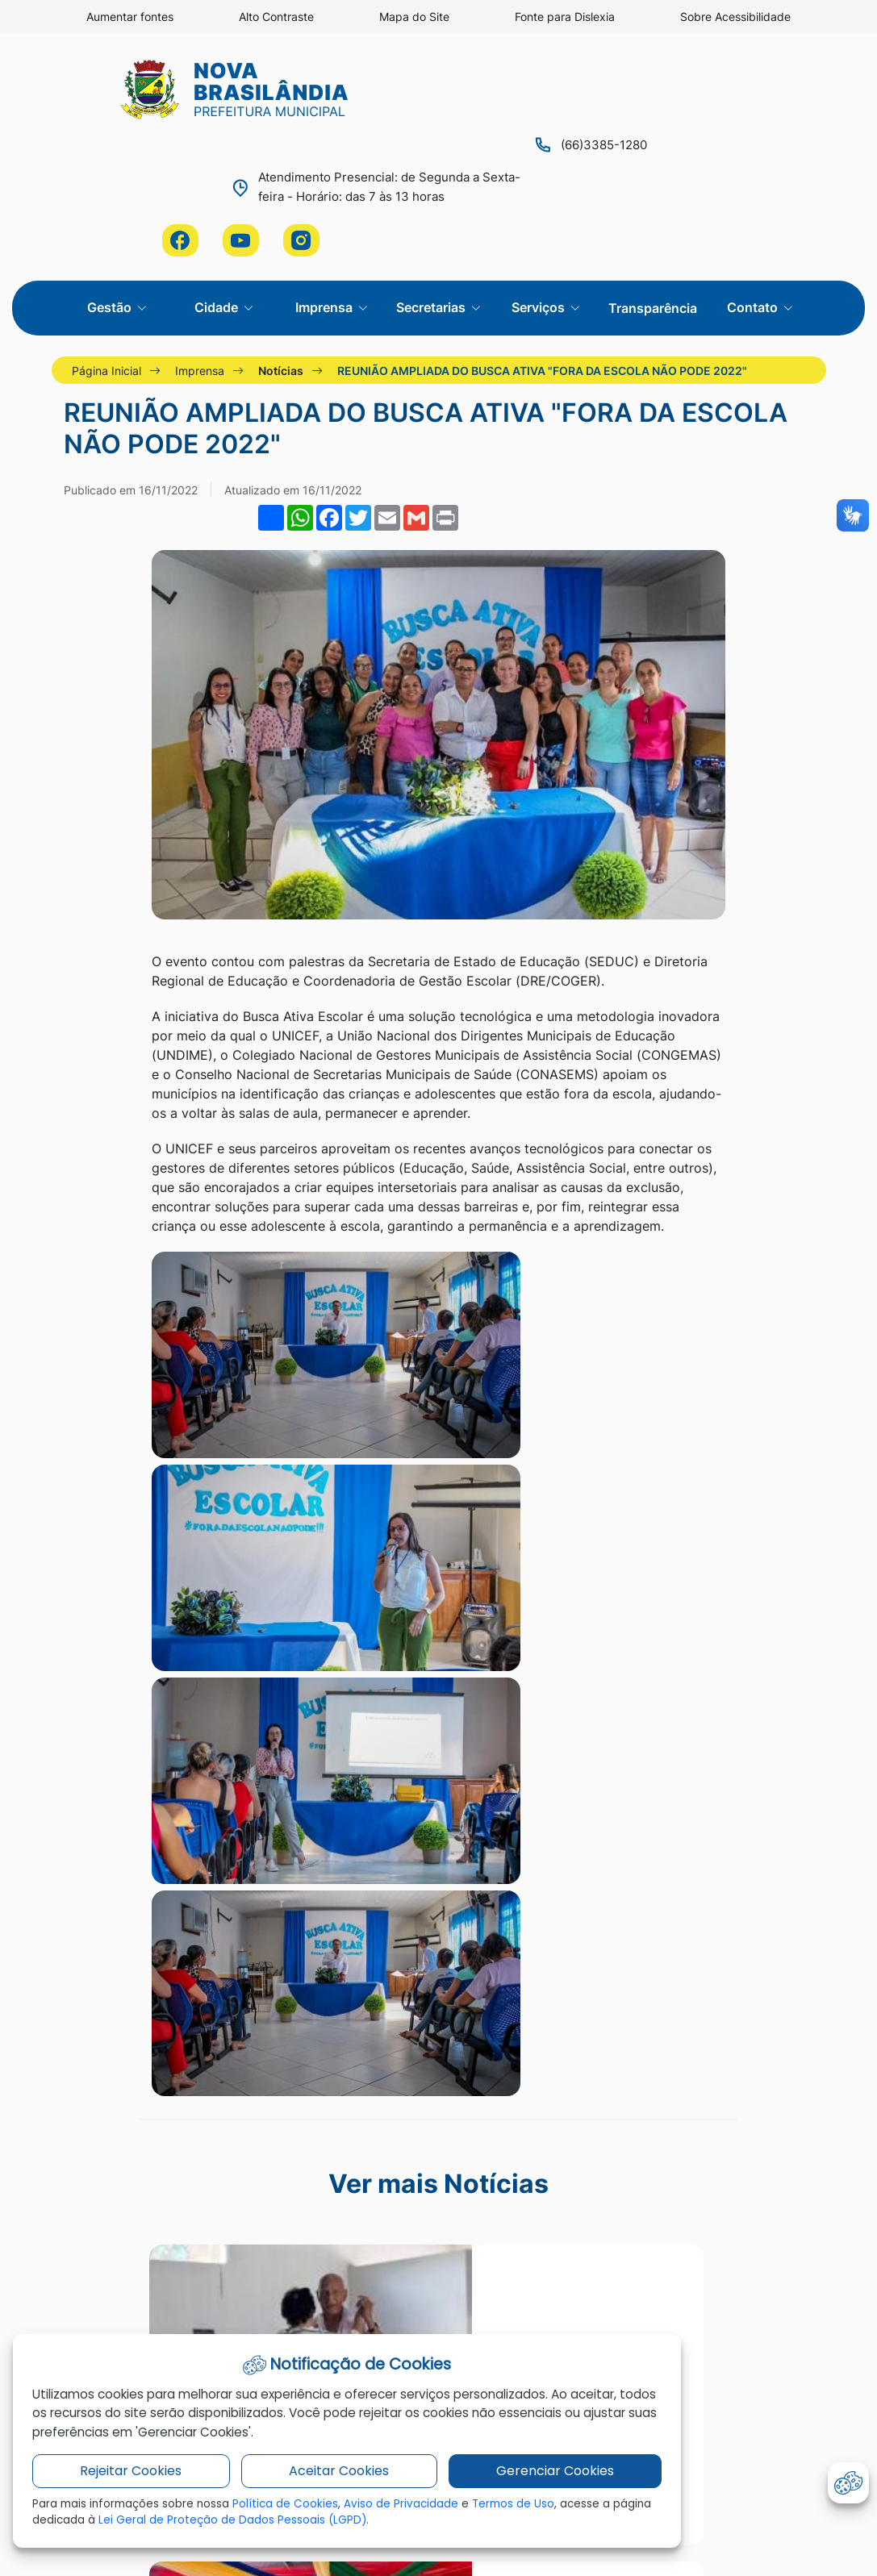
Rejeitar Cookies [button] (116, 2478)
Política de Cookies (291, 2511)
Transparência (652, 167)
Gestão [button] (111, 166)
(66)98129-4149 (729, 2174)
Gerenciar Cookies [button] (486, 2478)
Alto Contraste (276, 16)
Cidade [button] (217, 166)
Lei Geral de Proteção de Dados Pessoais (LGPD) (330, 2528)
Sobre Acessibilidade (736, 16)
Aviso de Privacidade (408, 2511)
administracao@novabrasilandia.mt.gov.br (729, 2133)
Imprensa (204, 230)
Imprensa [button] (325, 166)
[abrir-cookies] (848, 2482)
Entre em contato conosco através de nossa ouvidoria (729, 2093)
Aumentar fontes (129, 16)
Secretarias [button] (432, 166)
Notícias (285, 230)
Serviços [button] (540, 166)
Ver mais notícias (438, 1834)
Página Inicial (111, 230)
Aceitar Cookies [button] (297, 2478)
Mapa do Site (414, 16)
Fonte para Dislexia (565, 16)
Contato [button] (754, 166)
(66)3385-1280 (350, 86)
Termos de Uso (521, 2511)
